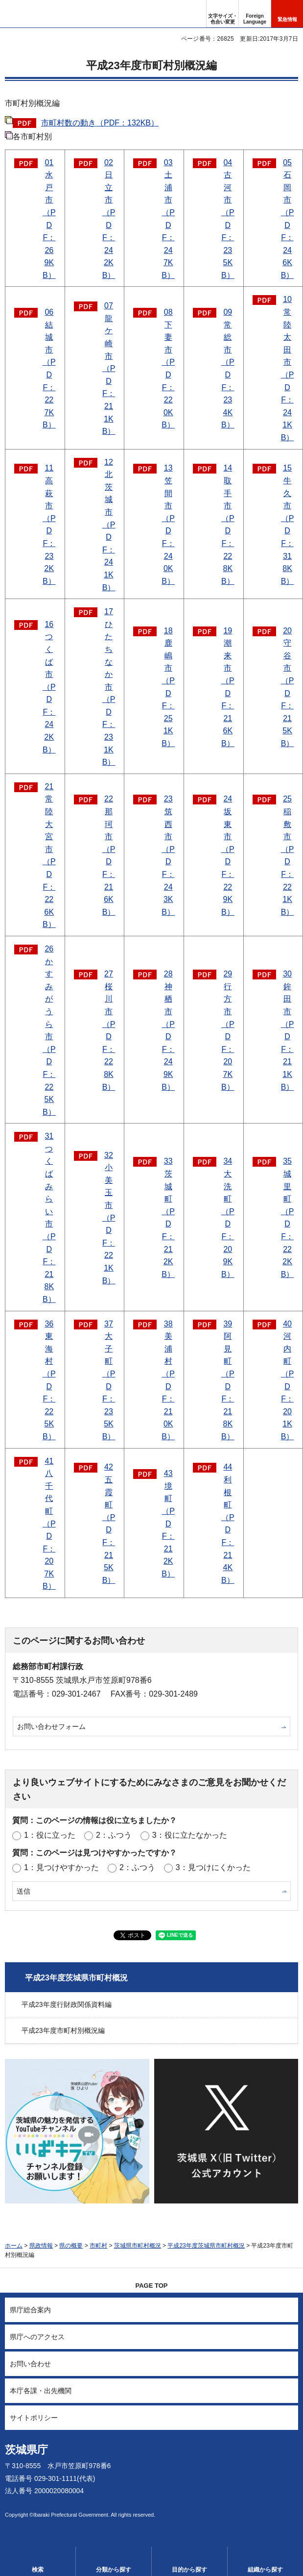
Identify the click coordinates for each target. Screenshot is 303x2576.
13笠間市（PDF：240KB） (168, 524)
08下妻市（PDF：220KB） (168, 368)
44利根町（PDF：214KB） (227, 1523)
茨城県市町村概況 (137, 2245)
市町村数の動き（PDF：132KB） (100, 123)
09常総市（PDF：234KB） (227, 368)
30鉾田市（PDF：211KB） (287, 1030)
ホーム (14, 2245)
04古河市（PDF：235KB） (227, 218)
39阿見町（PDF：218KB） (227, 1380)
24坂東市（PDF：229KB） (227, 855)
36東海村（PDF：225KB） (49, 1380)
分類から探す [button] (113, 2569)
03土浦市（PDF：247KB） (168, 218)
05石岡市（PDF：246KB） (287, 218)
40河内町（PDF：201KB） (287, 1380)
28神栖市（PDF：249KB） (168, 1030)
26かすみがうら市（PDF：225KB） (49, 1030)
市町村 (98, 2245)
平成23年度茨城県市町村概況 (76, 1978)
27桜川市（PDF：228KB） (109, 1030)
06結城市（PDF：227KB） (49, 368)
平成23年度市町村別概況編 (63, 2030)
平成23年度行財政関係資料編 (67, 2004)
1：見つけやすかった (61, 1867)
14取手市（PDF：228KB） (227, 524)
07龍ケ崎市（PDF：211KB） (109, 368)
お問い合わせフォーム (51, 1726)
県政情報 (41, 2245)
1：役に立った (49, 1835)
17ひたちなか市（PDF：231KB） (109, 686)
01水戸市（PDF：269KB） (49, 218)
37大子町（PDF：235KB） (109, 1380)
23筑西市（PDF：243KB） (168, 855)
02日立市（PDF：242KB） (109, 218)
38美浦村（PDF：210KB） (168, 1380)
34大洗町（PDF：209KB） (227, 1217)
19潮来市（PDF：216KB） (227, 687)
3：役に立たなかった (189, 1835)
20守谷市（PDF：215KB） (287, 687)
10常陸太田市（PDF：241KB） (287, 368)
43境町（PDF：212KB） (168, 1523)
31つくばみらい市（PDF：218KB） (49, 1217)
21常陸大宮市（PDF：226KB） (49, 855)
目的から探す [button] (189, 2569)
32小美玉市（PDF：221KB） (109, 1218)
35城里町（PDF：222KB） (287, 1217)
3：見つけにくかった (213, 1867)
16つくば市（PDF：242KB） (49, 687)
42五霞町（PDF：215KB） (109, 1523)
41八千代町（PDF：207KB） (49, 1524)
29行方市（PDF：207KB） (227, 1030)
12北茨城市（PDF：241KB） (109, 525)
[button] (255, 13)
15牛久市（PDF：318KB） (287, 524)
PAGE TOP (152, 2285)
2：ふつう (114, 1835)
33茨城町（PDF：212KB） (168, 1217)
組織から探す (265, 2569)
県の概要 (71, 2245)
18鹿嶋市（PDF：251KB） (168, 687)
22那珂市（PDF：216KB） (109, 855)
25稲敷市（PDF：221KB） (287, 855)
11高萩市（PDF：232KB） (49, 524)
